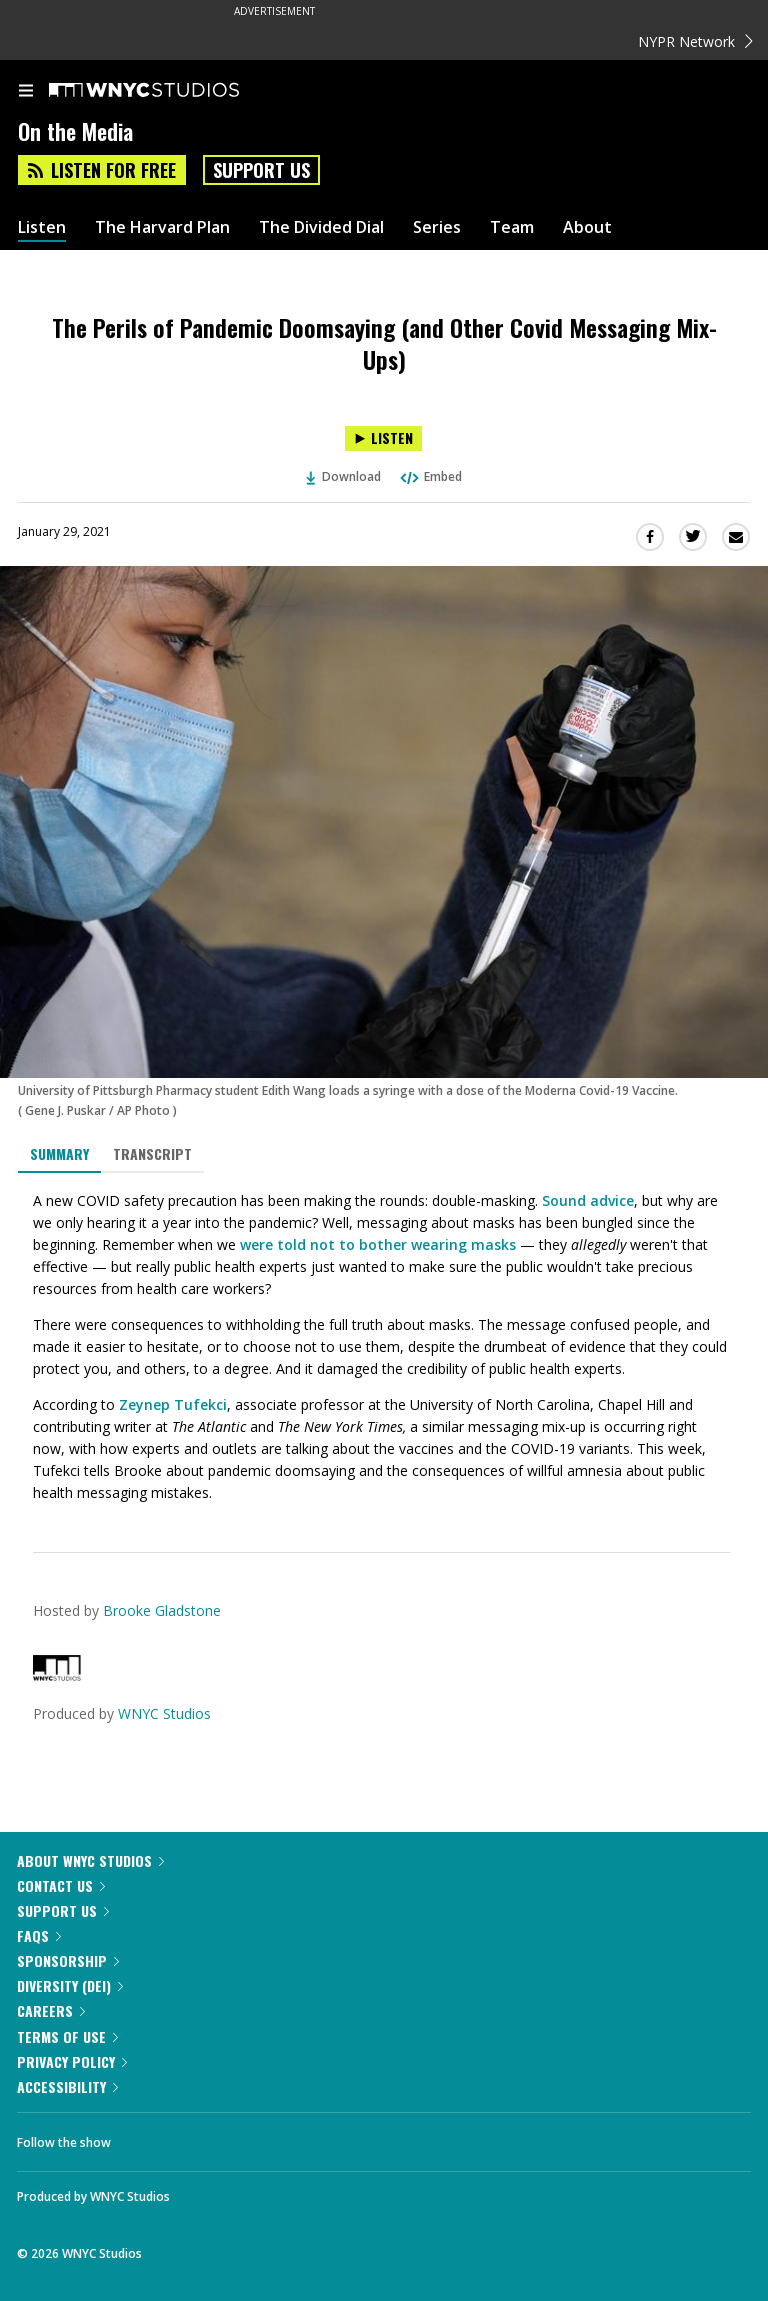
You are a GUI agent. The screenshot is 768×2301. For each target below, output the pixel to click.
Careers (51, 2010)
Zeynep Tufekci (173, 1404)
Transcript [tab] (152, 1153)
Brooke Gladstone (162, 1610)
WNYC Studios (164, 1713)
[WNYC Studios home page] (169, 91)
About (587, 227)
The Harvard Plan (162, 227)
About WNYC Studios (90, 1860)
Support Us (261, 170)
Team (512, 227)
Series (437, 227)
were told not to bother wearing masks (378, 1244)
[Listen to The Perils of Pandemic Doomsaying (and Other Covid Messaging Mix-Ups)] (383, 438)
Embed (430, 476)
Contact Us (61, 1885)
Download (344, 476)
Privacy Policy (72, 2061)
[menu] (26, 92)
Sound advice (588, 1200)
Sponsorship (68, 1960)
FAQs (39, 1935)
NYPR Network (695, 41)
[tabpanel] (384, 1347)
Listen (42, 227)
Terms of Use (67, 2036)
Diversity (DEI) (70, 1985)
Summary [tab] (59, 1153)
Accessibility (67, 2086)
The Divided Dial (321, 227)
